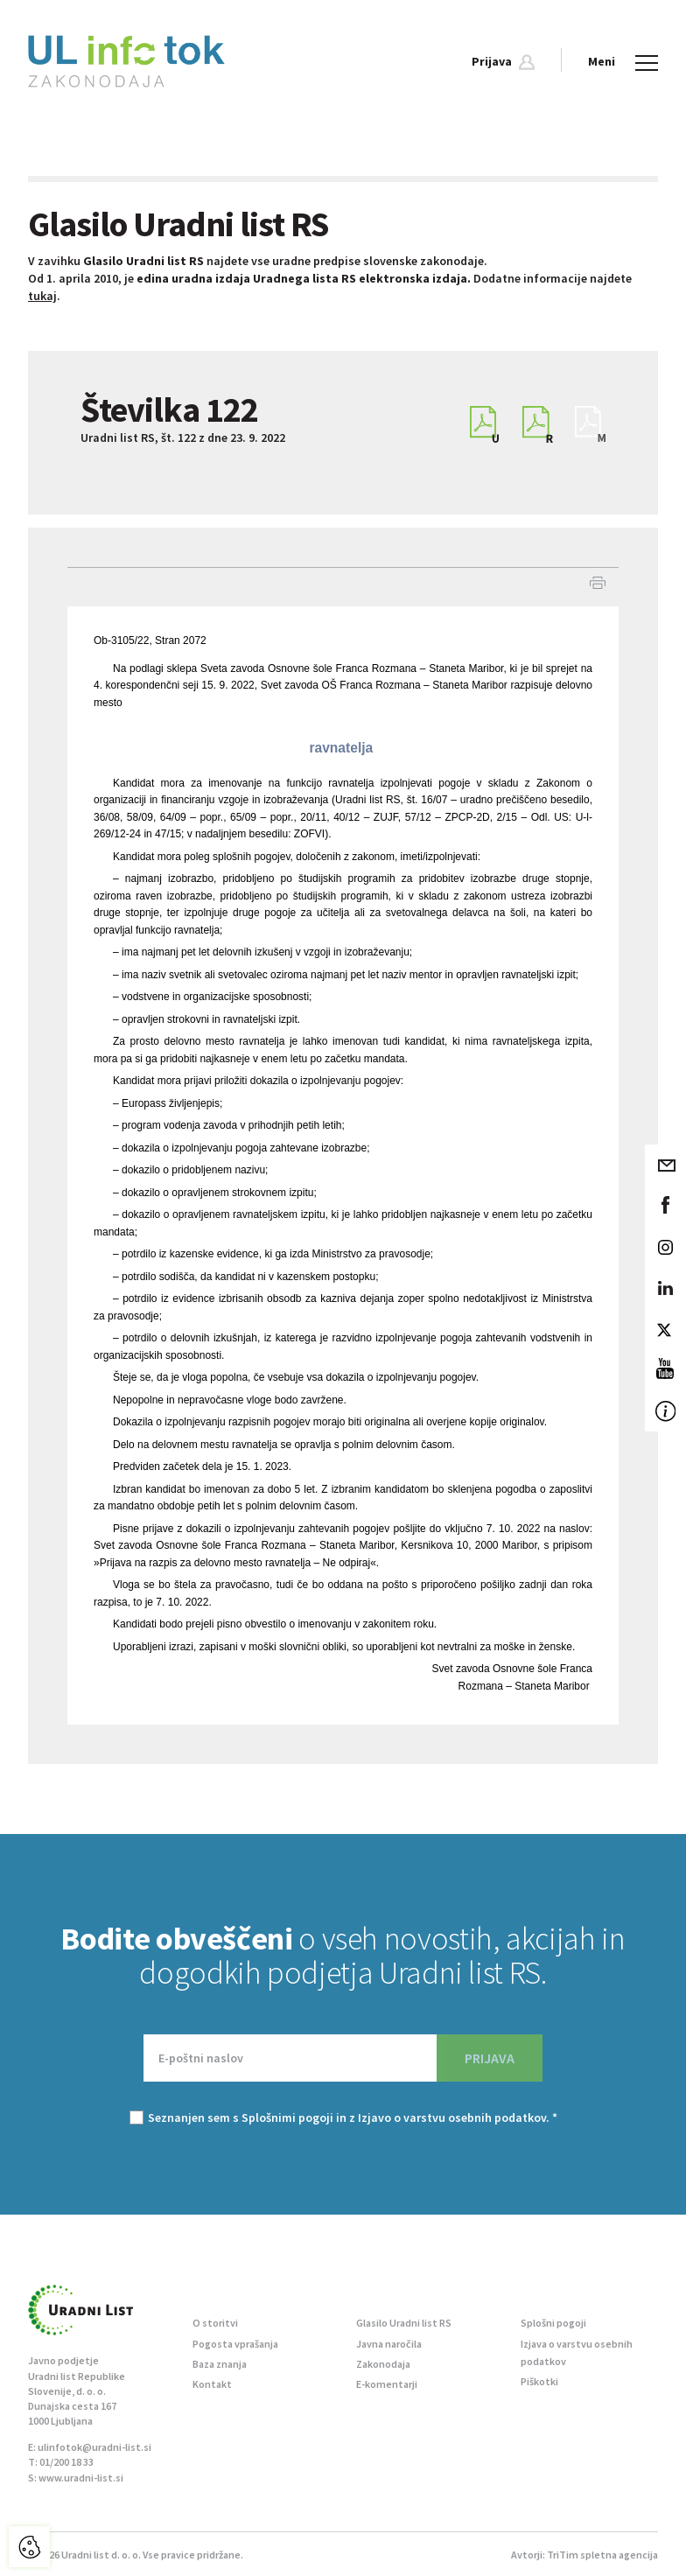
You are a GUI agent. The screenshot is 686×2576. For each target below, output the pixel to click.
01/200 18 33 (66, 2461)
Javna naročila (389, 2343)
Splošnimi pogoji (287, 2117)
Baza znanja (219, 2363)
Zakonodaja (383, 2363)
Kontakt (212, 2383)
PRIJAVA (489, 2058)
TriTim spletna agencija (602, 2554)
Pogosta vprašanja (235, 2343)
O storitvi (215, 2322)
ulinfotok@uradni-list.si (94, 2447)
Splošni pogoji (553, 2322)
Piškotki (539, 2381)
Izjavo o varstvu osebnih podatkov (452, 2117)
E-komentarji (386, 2383)
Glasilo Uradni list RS (404, 2322)
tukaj (42, 296)
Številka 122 (169, 409)
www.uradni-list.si (80, 2477)
